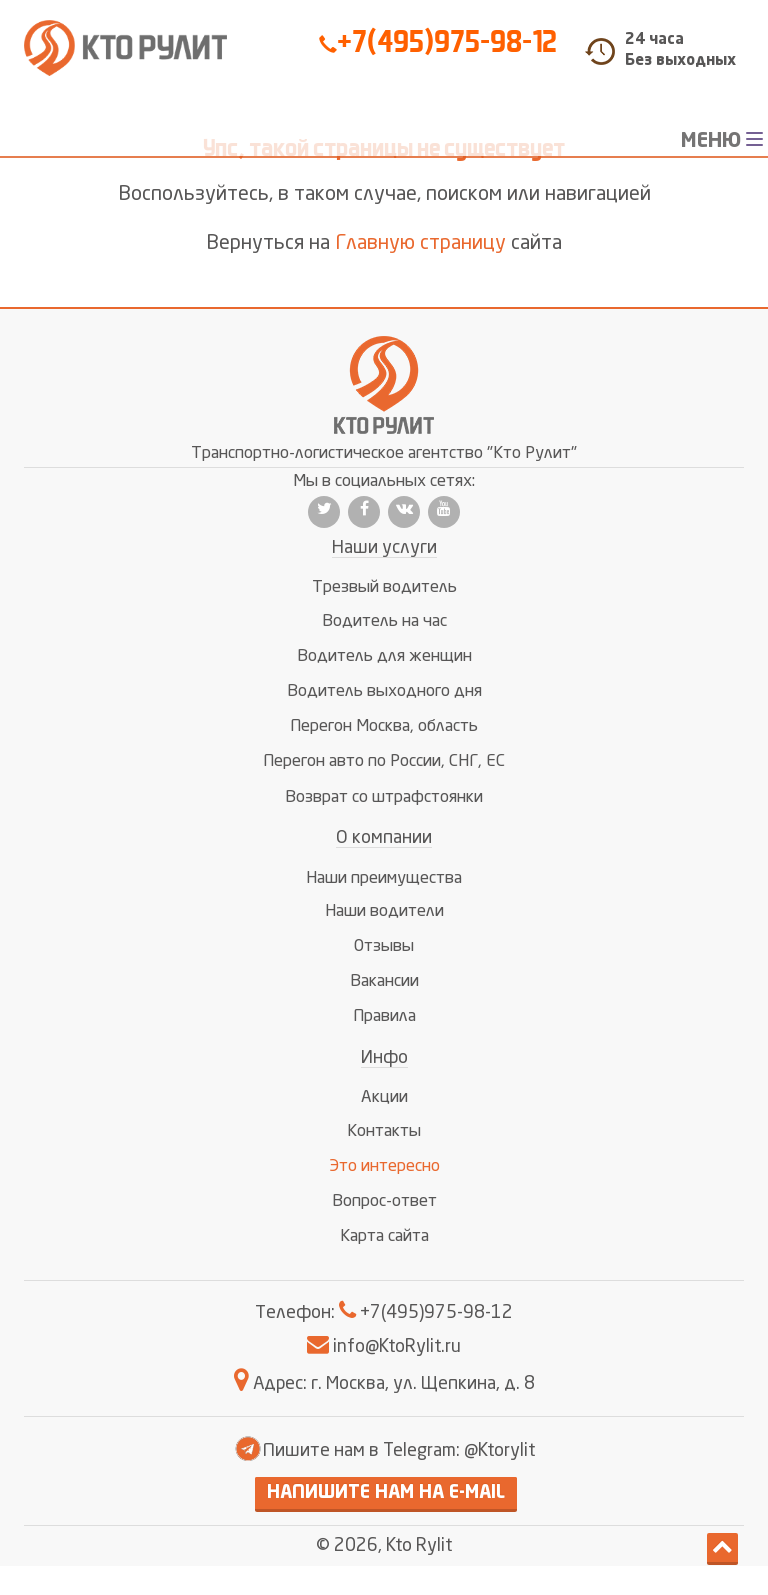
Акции (384, 1097)
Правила (384, 1016)
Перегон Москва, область (384, 726)
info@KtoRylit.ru (384, 1347)
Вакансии (384, 981)
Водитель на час (384, 621)
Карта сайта (384, 1236)
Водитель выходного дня (384, 691)
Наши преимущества (384, 878)
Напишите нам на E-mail (386, 1493)
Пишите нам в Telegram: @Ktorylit (384, 1451)
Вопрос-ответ (384, 1201)
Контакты (384, 1131)
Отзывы (384, 946)
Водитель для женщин (384, 656)
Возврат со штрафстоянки (384, 797)
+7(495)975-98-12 (438, 42)
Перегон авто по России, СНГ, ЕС (384, 761)
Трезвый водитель (384, 587)
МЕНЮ (724, 140)
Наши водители (384, 911)
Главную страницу (420, 244)
